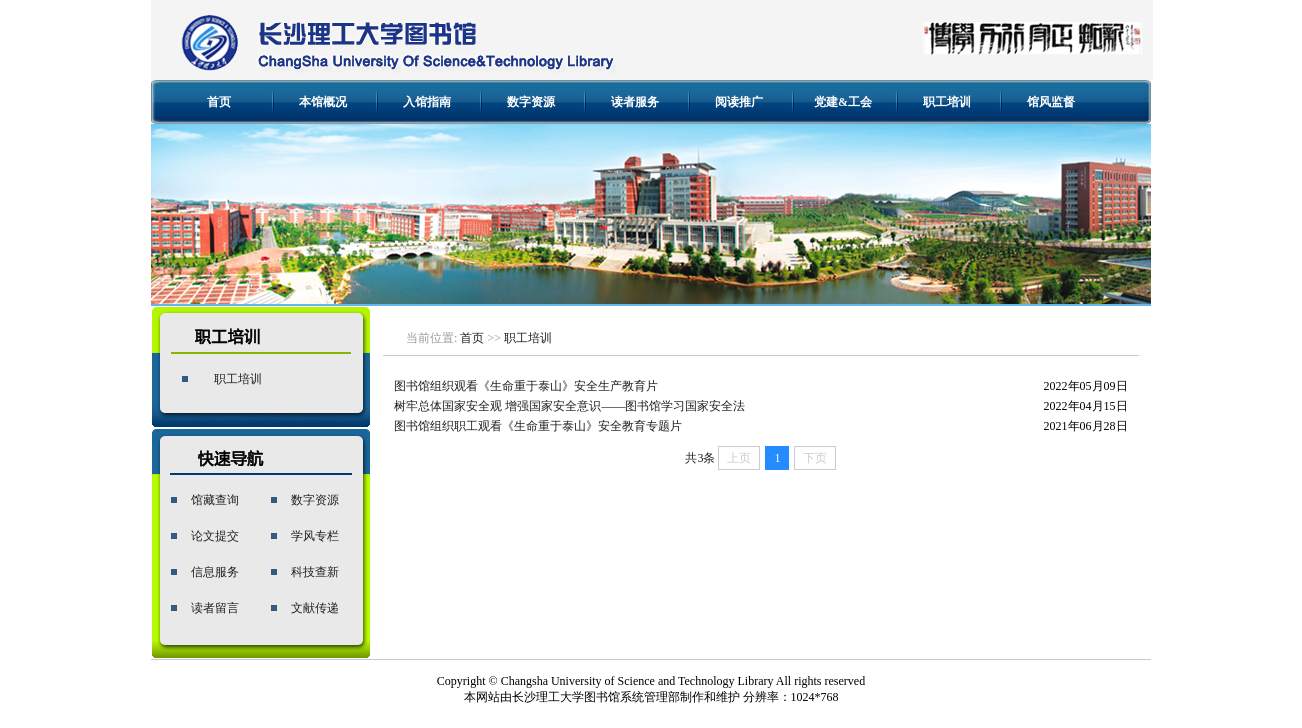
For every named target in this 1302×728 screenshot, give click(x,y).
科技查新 (315, 572)
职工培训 (947, 102)
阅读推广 (739, 102)
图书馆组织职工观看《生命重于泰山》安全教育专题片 (538, 426)
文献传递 (315, 608)
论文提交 (215, 536)
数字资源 (531, 102)
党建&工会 (843, 102)
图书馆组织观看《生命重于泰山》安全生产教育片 (526, 386)
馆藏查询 (215, 500)
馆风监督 (1051, 102)
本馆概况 (323, 102)
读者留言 (215, 608)
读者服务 (635, 102)
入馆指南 (427, 102)
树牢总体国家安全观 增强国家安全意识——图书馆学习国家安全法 (569, 406)
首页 (219, 102)
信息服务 (215, 572)
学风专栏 (315, 536)
